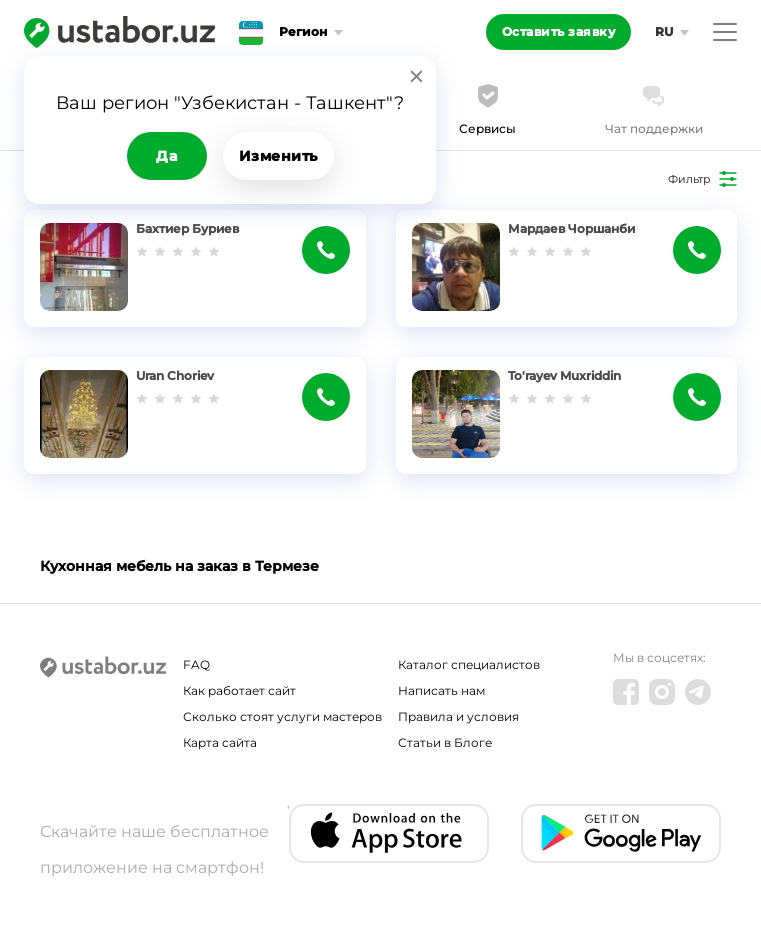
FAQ (196, 664)
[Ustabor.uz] (119, 32)
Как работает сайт (239, 690)
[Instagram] (662, 692)
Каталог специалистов (469, 664)
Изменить (278, 156)
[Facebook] (626, 692)
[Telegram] (698, 692)
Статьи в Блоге (445, 742)
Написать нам (441, 690)
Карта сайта (220, 742)
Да (166, 156)
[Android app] (621, 833)
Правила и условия (458, 716)
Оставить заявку (559, 31)
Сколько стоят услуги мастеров (282, 716)
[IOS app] (389, 833)
